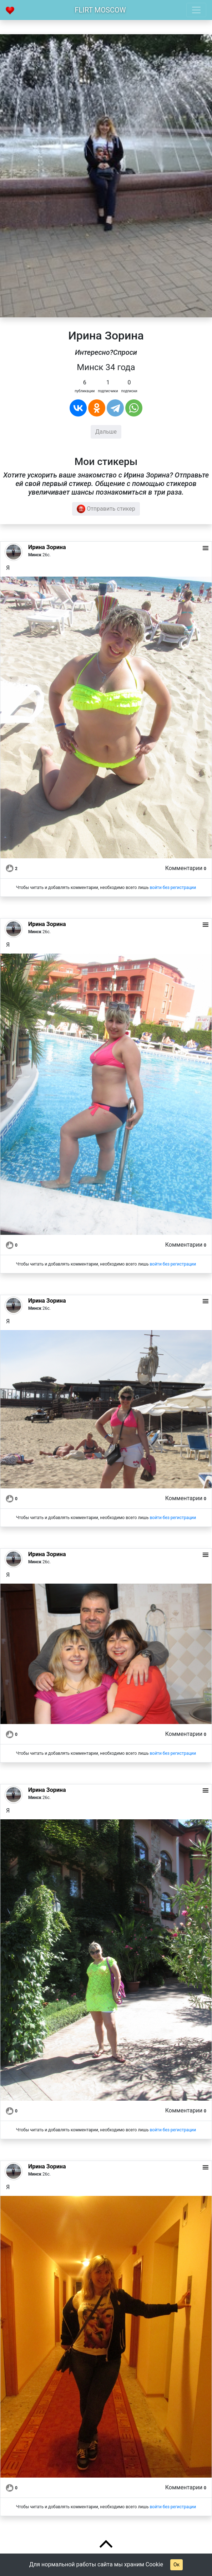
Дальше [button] (106, 431)
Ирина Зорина (47, 547)
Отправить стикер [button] (106, 509)
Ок (176, 2564)
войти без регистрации (173, 887)
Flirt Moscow (100, 10)
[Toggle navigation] (196, 10)
